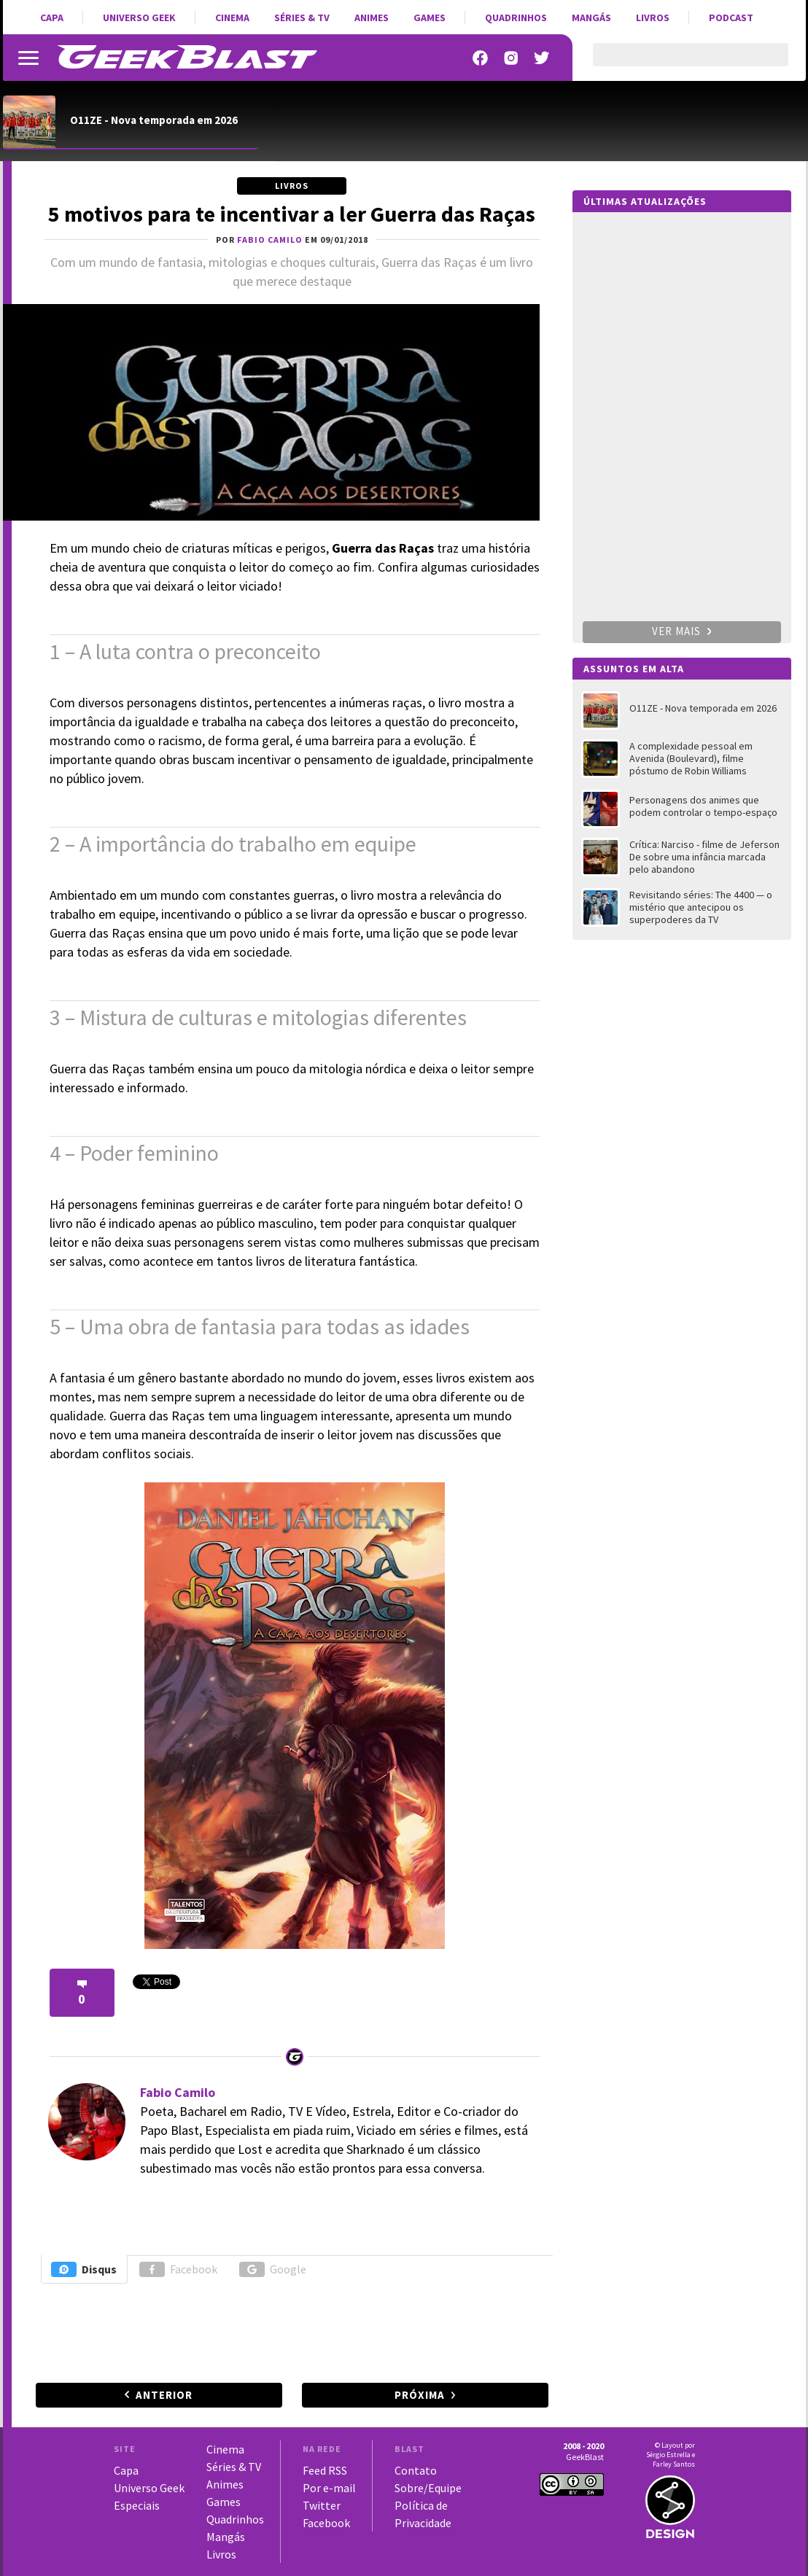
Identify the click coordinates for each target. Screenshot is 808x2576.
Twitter (322, 2505)
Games (429, 17)
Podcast (731, 17)
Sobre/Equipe (428, 2487)
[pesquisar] (677, 63)
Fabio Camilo (177, 2092)
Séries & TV (302, 17)
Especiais (137, 2505)
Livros (652, 17)
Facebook (178, 2269)
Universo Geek (139, 17)
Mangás (591, 17)
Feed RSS (325, 2470)
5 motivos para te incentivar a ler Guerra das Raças (291, 213)
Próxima (420, 2395)
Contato (416, 2470)
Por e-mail (329, 2487)
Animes (371, 17)
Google (272, 2269)
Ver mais (682, 631)
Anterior (164, 2395)
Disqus (84, 2269)
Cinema (232, 17)
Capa (51, 17)
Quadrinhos (516, 17)
